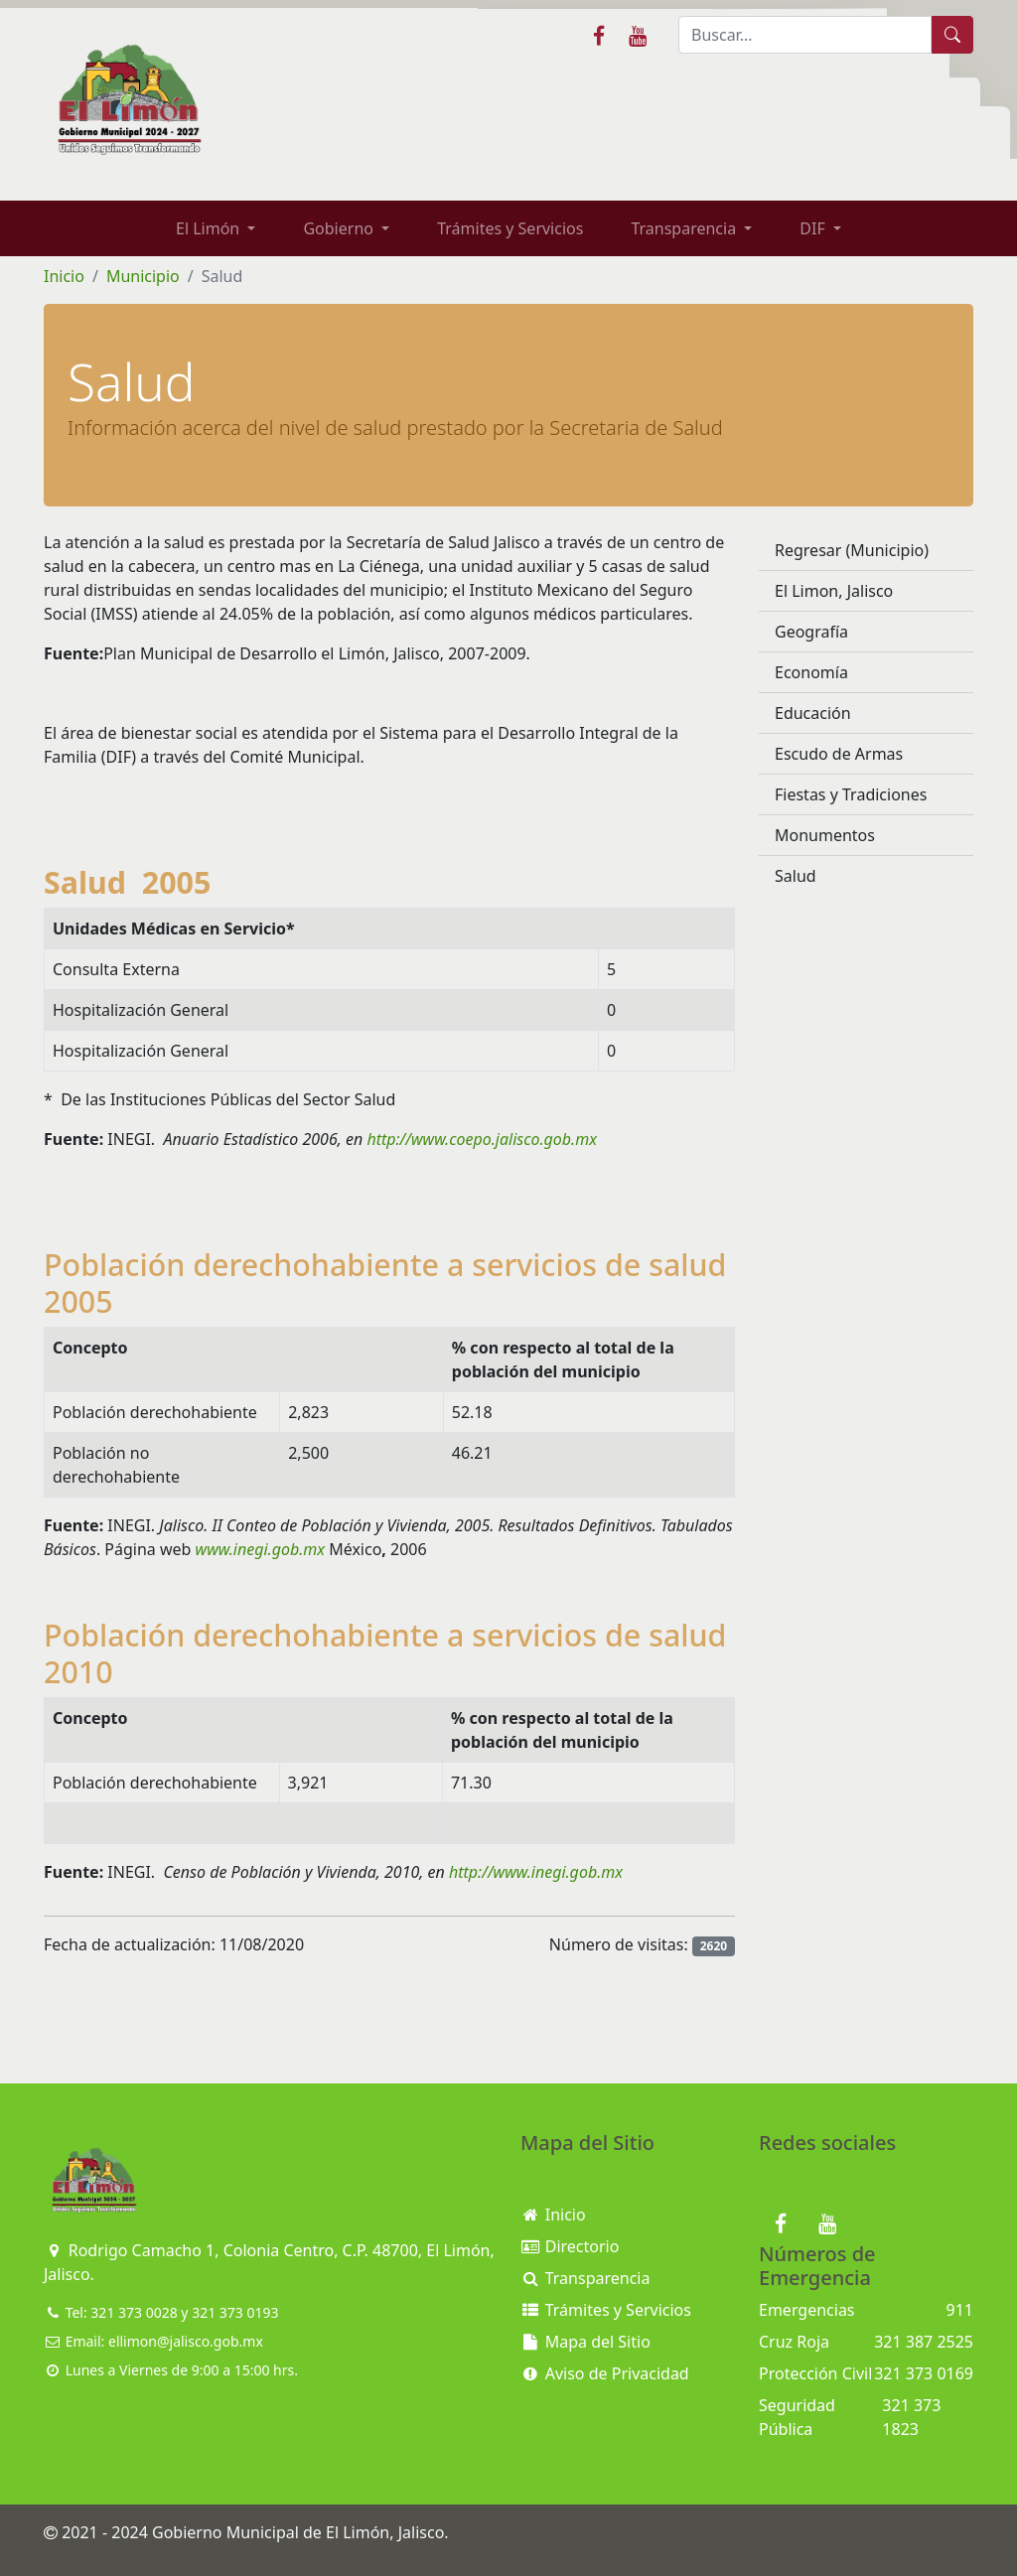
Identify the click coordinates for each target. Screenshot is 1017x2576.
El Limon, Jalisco (834, 591)
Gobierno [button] (340, 228)
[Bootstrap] (93, 2180)
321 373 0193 (235, 2312)
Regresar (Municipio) (852, 550)
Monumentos (825, 835)
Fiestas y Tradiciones (851, 794)
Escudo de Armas (839, 754)
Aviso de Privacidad (604, 2373)
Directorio (569, 2246)
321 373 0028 (133, 2312)
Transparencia (585, 2278)
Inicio (64, 276)
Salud (795, 876)
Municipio (143, 276)
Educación (813, 713)
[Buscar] (805, 35)
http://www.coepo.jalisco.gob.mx (485, 1139)
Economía (811, 672)
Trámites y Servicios (510, 228)
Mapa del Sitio (585, 2342)
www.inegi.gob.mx (260, 1549)
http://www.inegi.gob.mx (540, 1872)
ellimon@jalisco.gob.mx (185, 2341)
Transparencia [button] (685, 228)
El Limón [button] (209, 228)
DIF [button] (814, 228)
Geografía (811, 632)
